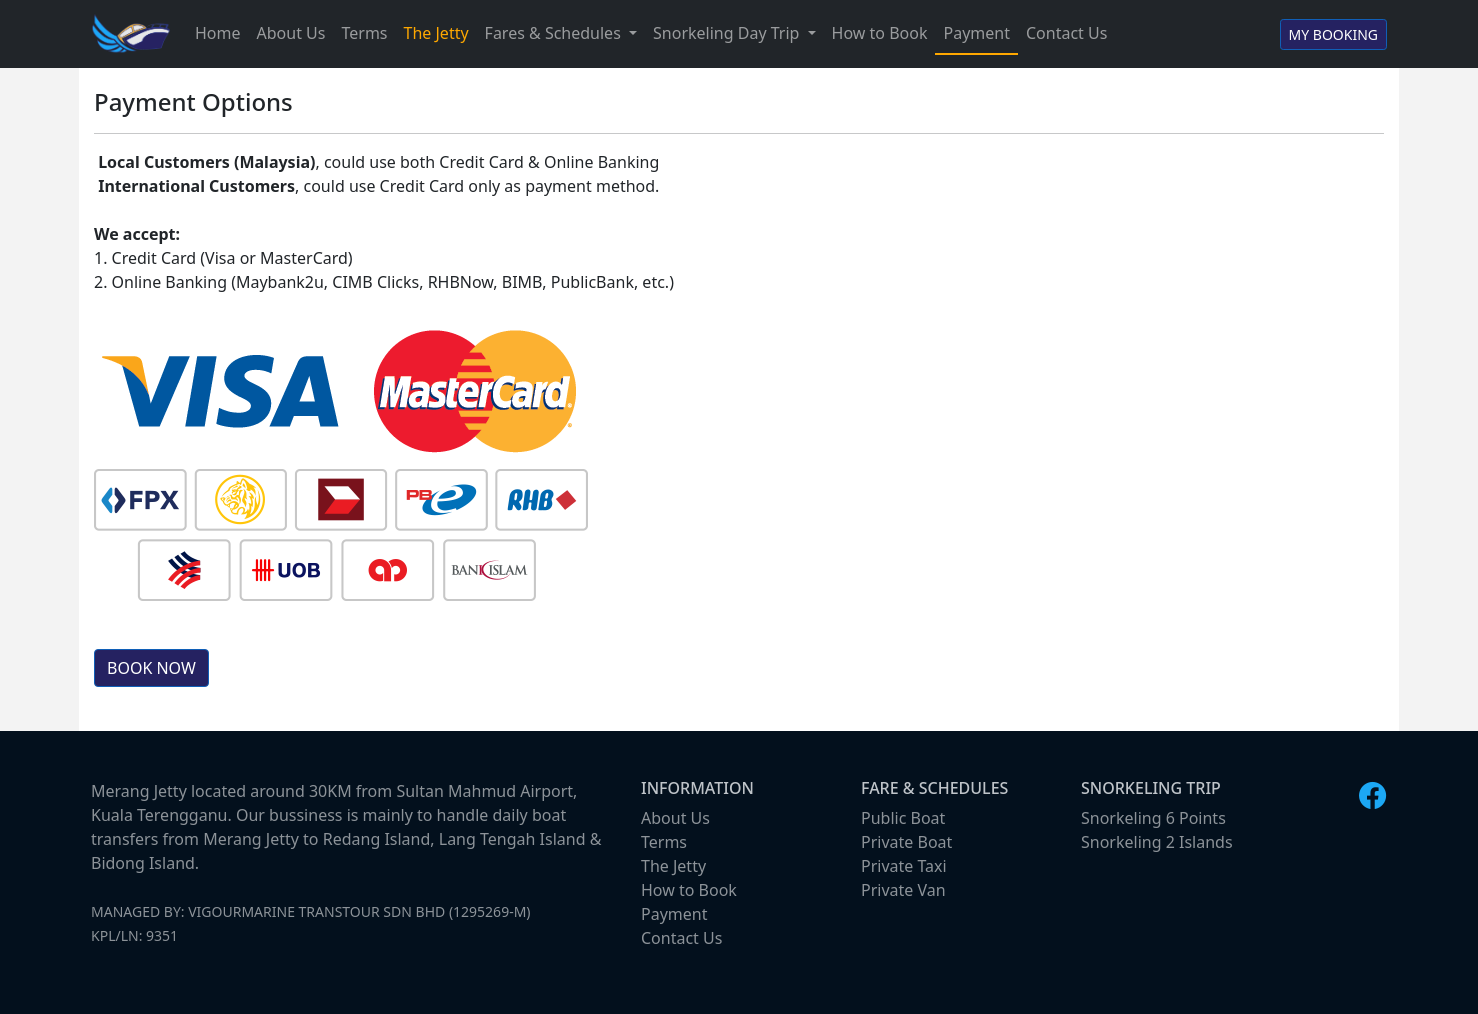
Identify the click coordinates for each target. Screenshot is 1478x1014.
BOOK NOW (151, 668)
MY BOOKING (1333, 34)
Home (218, 33)
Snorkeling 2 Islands (1157, 842)
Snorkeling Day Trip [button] (728, 33)
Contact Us (1066, 33)
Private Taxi (904, 866)
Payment (976, 33)
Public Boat (903, 818)
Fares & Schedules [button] (555, 33)
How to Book (880, 33)
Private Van (903, 890)
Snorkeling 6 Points (1153, 818)
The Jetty (436, 33)
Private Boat (906, 842)
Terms (364, 33)
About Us (291, 33)
